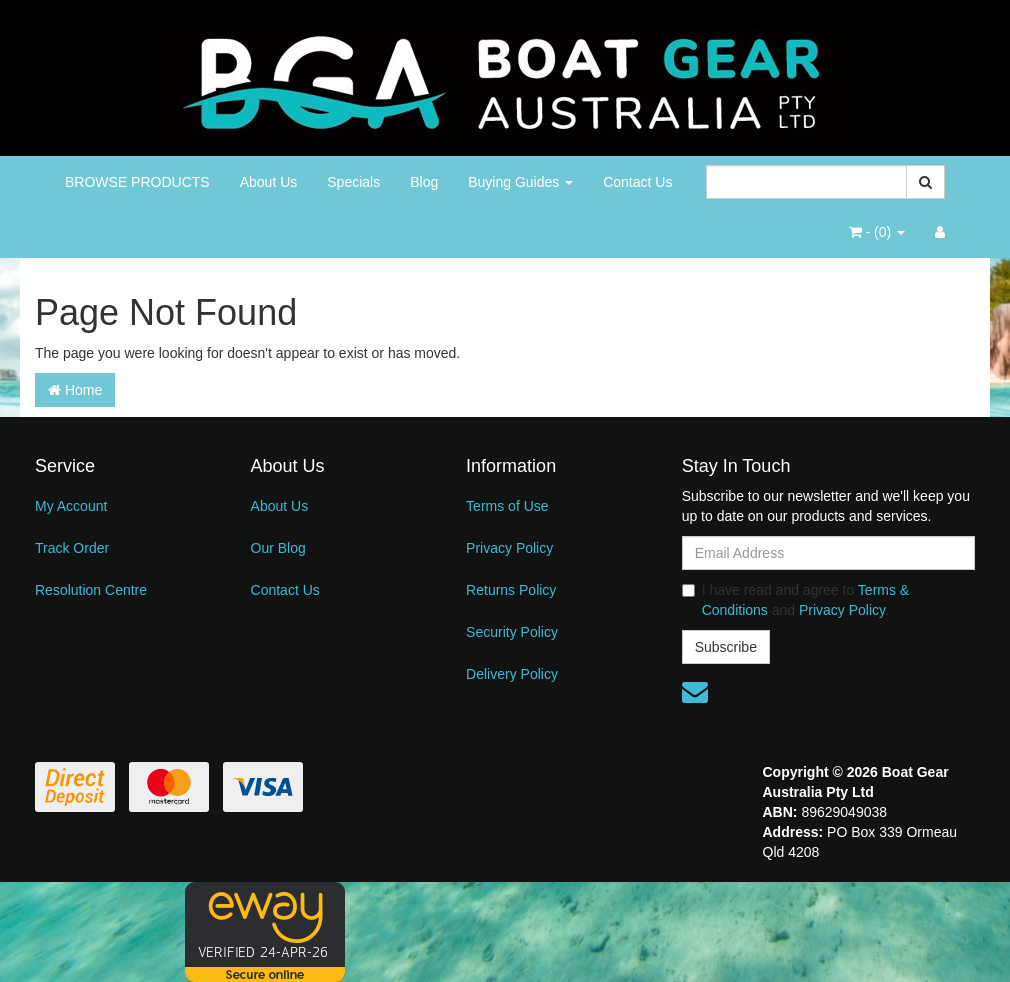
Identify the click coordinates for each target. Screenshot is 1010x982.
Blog (424, 182)
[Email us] (695, 692)
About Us (269, 182)
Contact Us (637, 182)
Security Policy (512, 632)
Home (75, 390)
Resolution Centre (91, 590)
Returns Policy (511, 590)
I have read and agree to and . (796, 600)
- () (877, 232)
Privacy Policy (509, 548)
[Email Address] (828, 553)
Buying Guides (520, 182)
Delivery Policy (512, 674)
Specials (353, 182)
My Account (71, 506)
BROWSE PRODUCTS (137, 182)
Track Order (72, 548)
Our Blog (278, 548)
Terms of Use (507, 506)
